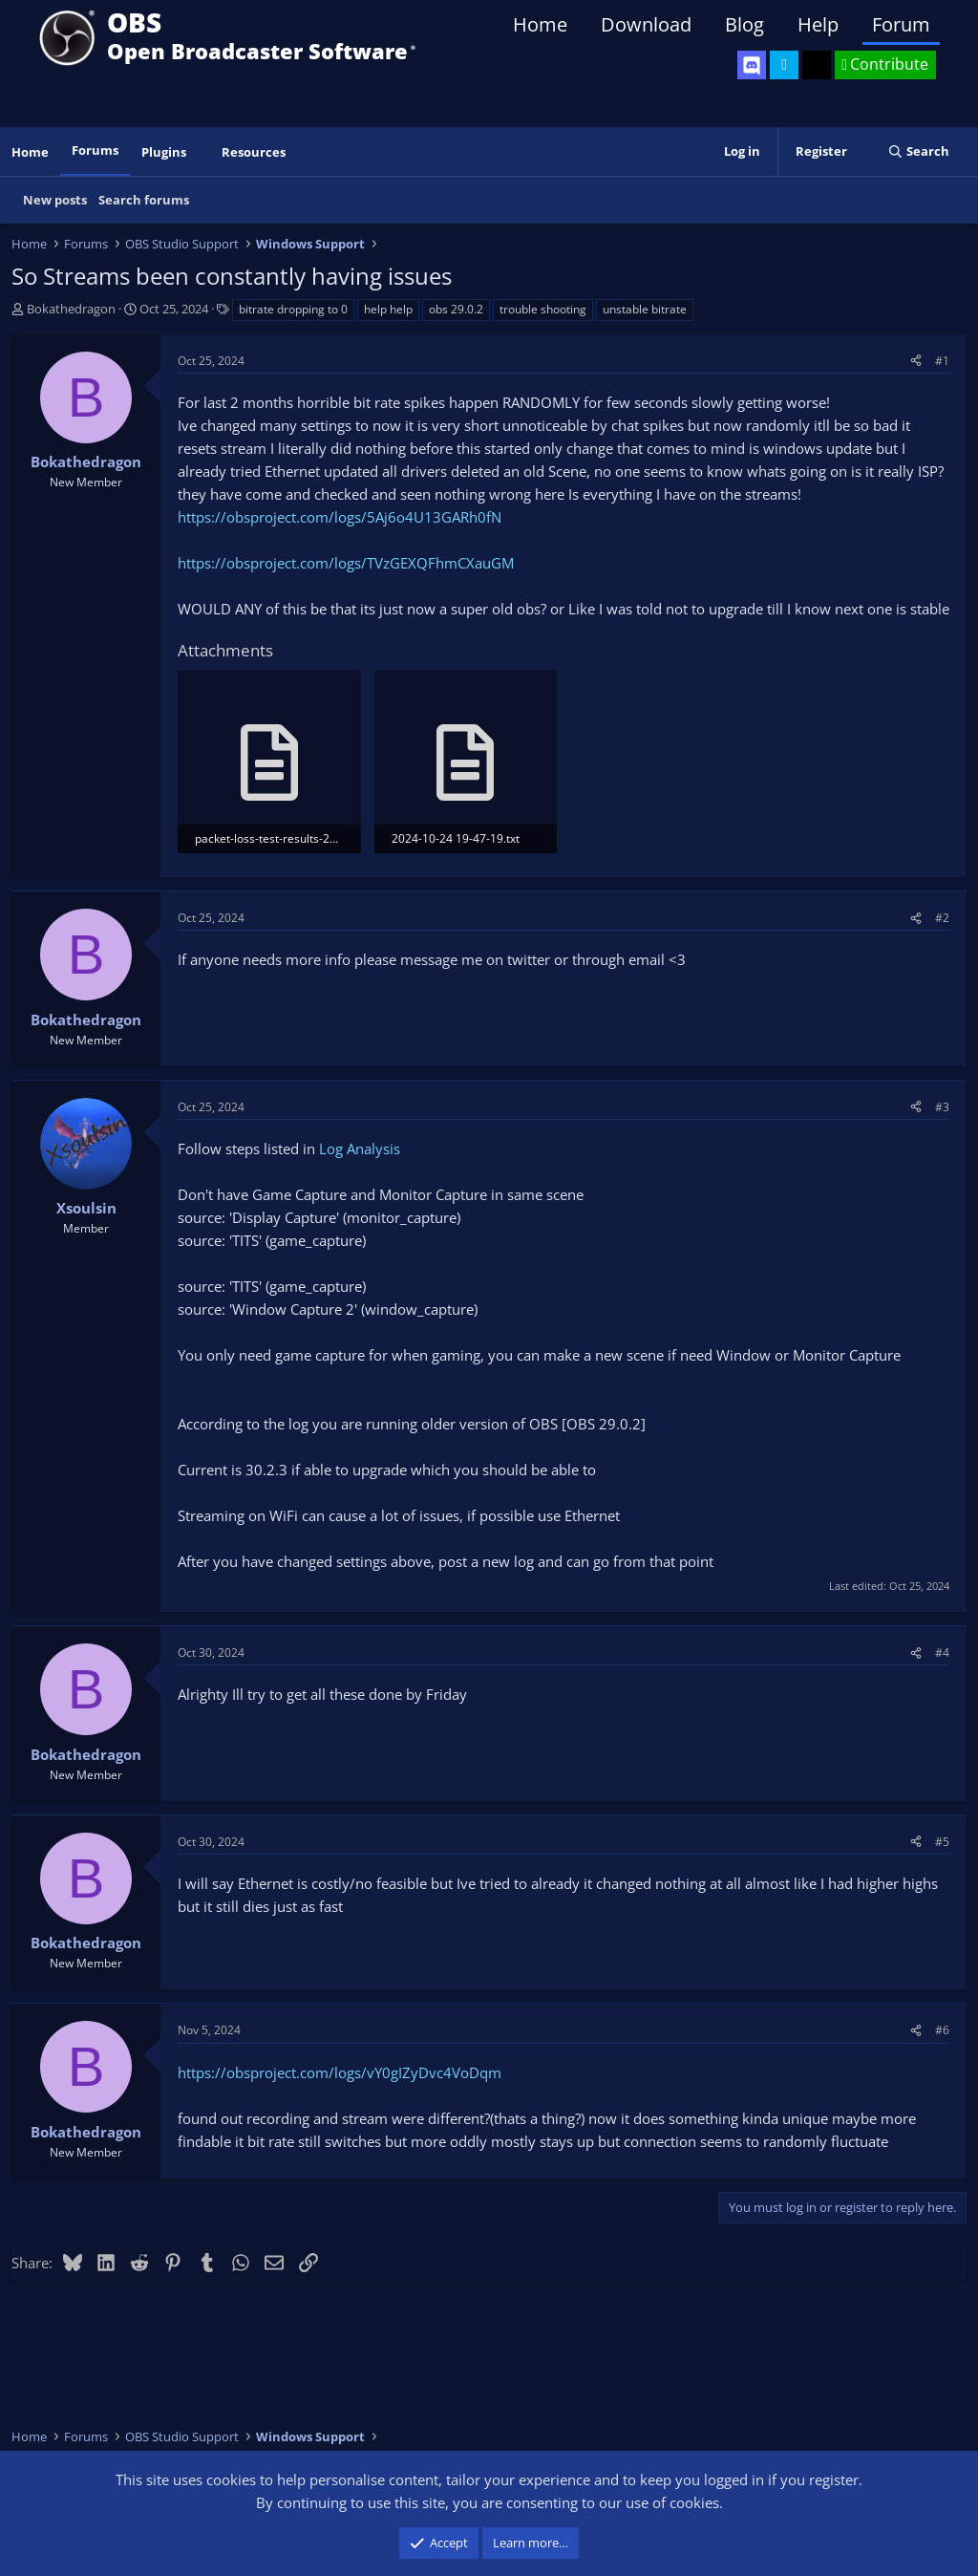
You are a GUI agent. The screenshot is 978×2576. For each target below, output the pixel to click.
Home (540, 24)
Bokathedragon (71, 308)
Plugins (163, 152)
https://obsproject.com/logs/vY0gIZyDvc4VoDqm (339, 2072)
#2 (942, 918)
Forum (901, 24)
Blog (744, 24)
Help (818, 24)
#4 (942, 1652)
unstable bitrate (645, 309)
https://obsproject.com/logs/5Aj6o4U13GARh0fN (339, 516)
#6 (942, 2030)
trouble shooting (543, 309)
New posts (55, 199)
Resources (254, 152)
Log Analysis (359, 1148)
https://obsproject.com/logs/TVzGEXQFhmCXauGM (346, 562)
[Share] (916, 361)
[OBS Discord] (751, 65)
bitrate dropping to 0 (293, 309)
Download (646, 24)
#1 (942, 361)
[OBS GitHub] (816, 65)
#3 (942, 1107)
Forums (95, 150)
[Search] (918, 151)
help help (388, 309)
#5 (942, 1842)
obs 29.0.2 (456, 309)
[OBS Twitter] (784, 65)
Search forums (143, 199)
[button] (199, 152)
